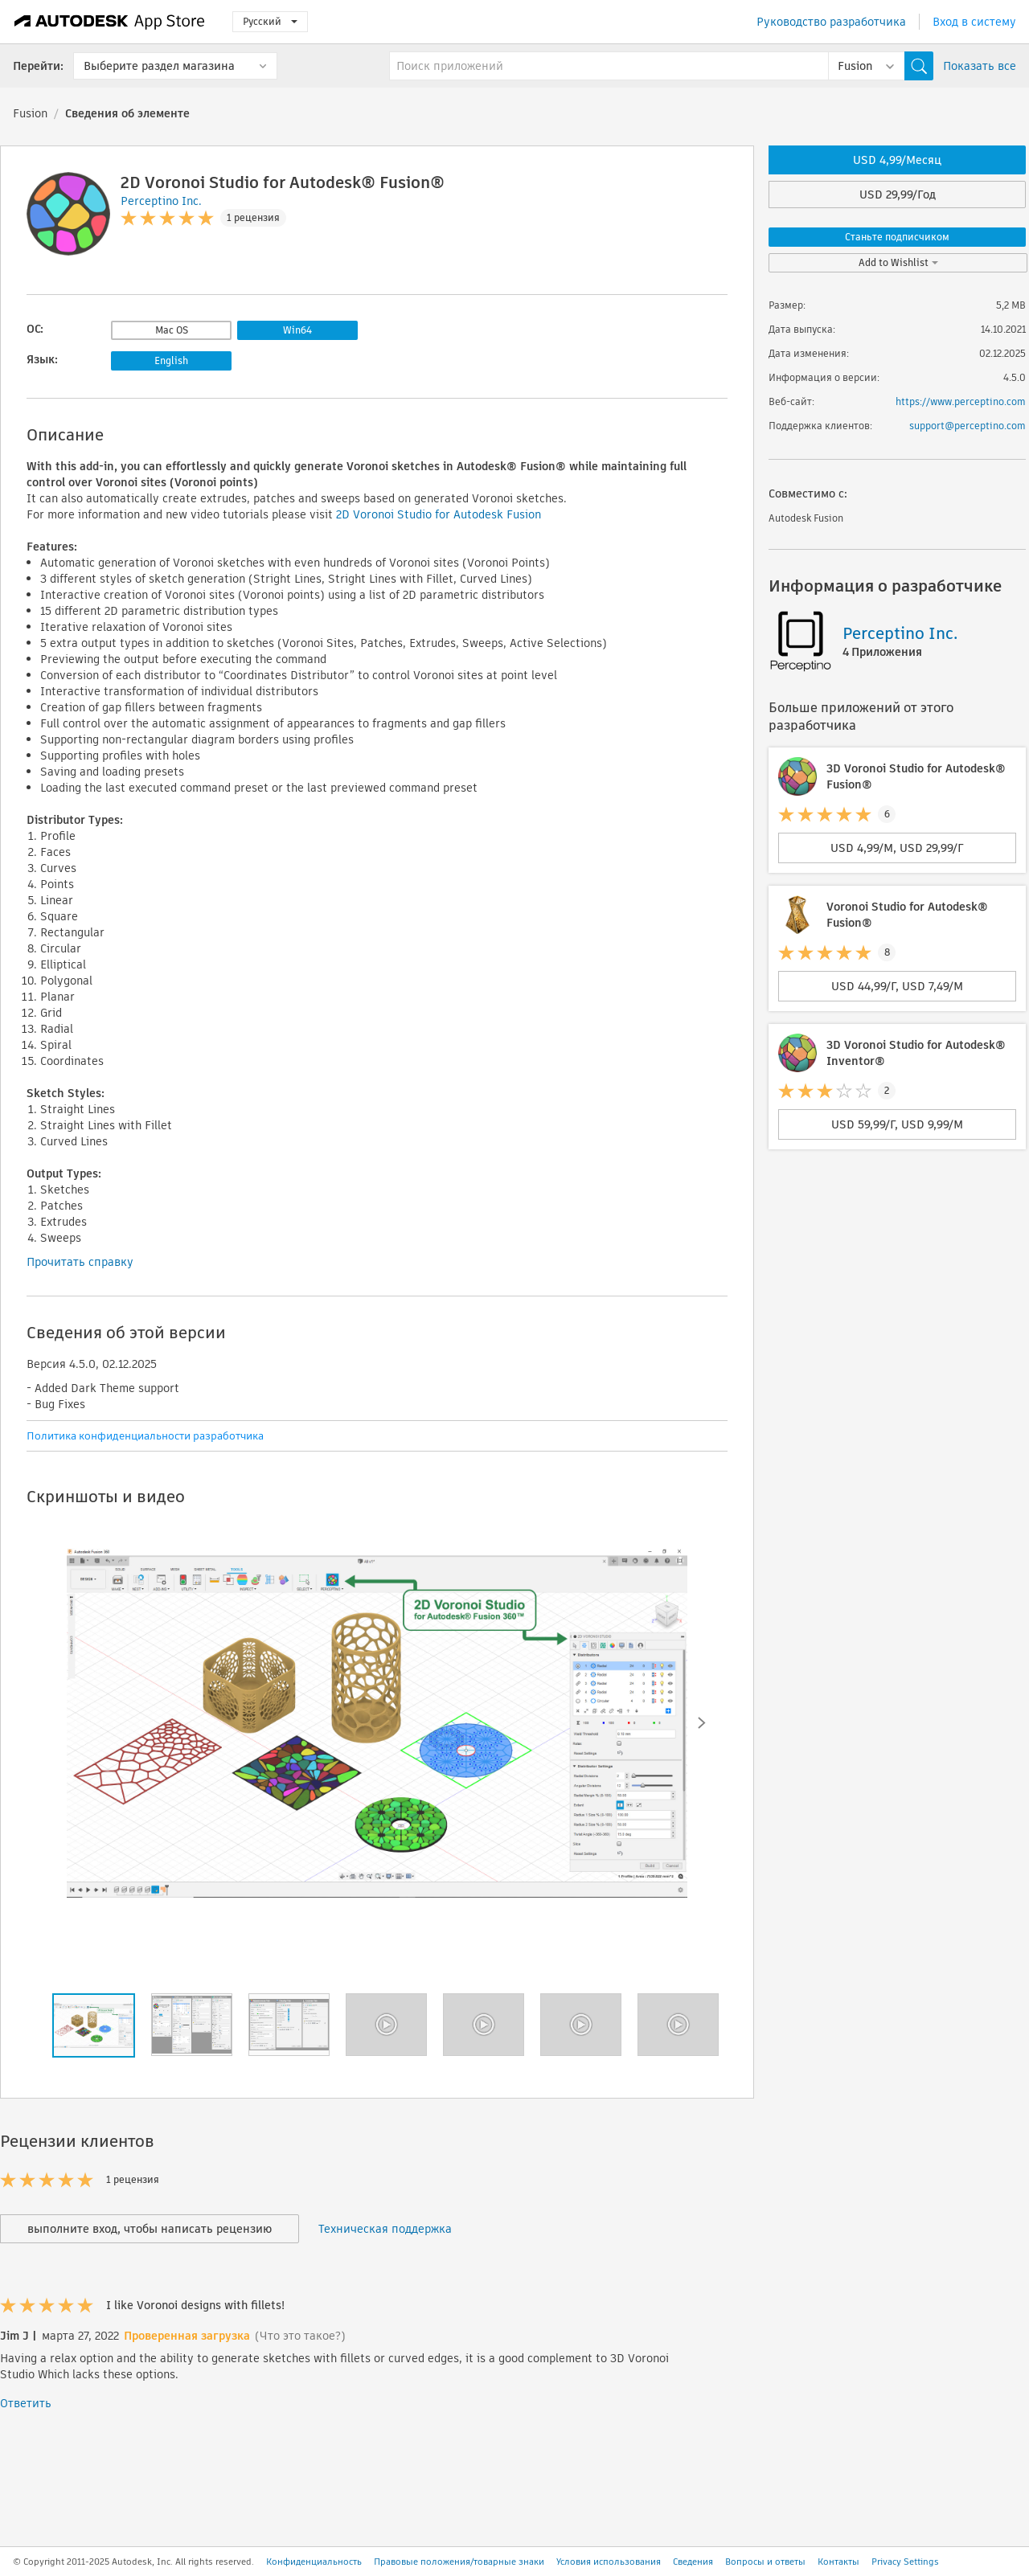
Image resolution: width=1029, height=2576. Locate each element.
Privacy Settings (905, 2561)
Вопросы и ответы (765, 2561)
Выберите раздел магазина (159, 66)
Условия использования (608, 2561)
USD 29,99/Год (897, 194)
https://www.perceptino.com (961, 401)
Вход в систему (974, 22)
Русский (270, 21)
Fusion (30, 113)
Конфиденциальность (314, 2561)
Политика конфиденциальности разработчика (145, 1436)
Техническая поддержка (385, 2229)
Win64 (297, 330)
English (171, 360)
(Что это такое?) (300, 2336)
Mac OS (171, 330)
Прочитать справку (80, 1262)
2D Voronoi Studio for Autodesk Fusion (438, 514)
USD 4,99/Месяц (897, 160)
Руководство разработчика (831, 22)
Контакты (838, 2561)
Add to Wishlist (898, 262)
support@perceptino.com (967, 425)
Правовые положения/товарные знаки (459, 2561)
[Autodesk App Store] (110, 22)
